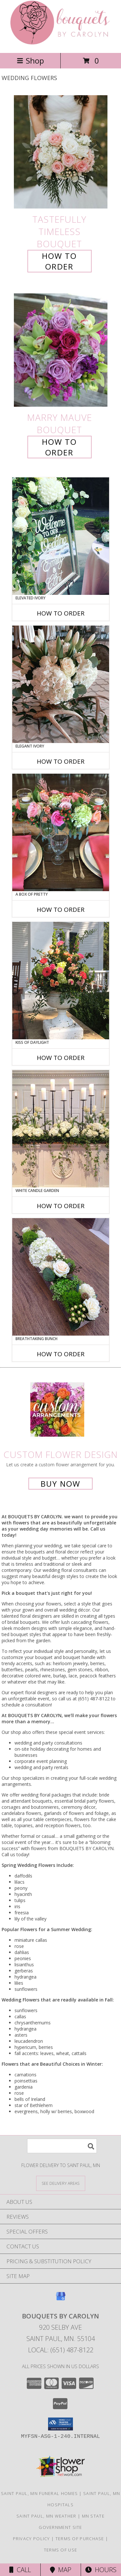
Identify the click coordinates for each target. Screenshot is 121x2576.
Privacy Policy (31, 2538)
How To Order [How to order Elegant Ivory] (61, 761)
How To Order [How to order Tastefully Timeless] (59, 261)
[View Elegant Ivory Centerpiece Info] (60, 684)
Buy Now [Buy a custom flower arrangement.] (60, 1483)
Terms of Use (60, 2550)
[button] (60, 2424)
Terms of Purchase (79, 2538)
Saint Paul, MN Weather (46, 2516)
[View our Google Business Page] (60, 2299)
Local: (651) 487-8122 (60, 2350)
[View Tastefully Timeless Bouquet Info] (60, 152)
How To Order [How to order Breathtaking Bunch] (61, 1354)
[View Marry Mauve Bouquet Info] (60, 350)
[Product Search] (62, 2146)
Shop (30, 60)
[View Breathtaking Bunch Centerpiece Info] (60, 1277)
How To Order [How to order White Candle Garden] (61, 1206)
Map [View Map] (60, 2569)
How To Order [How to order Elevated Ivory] (61, 613)
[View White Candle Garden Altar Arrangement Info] (60, 1128)
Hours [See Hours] (100, 2569)
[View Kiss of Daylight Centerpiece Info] (60, 980)
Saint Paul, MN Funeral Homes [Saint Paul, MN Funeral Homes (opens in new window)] (39, 2493)
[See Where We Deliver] (60, 2183)
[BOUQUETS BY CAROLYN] (60, 43)
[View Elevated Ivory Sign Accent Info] (60, 536)
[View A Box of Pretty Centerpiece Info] (60, 832)
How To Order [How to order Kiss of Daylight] (61, 1058)
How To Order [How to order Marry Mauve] (59, 447)
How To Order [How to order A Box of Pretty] (61, 909)
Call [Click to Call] (20, 2569)
